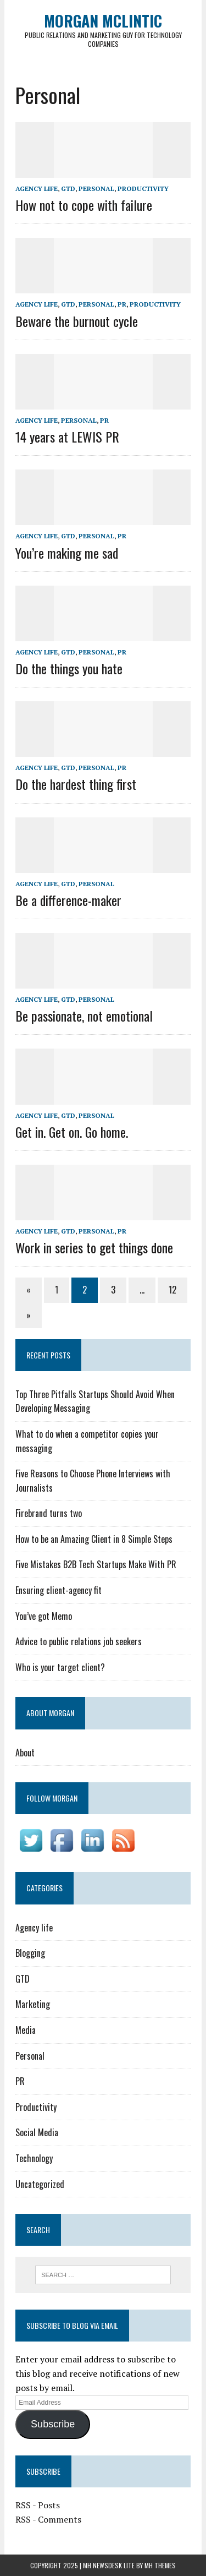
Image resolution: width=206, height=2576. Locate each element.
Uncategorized (39, 2184)
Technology (34, 2158)
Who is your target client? (60, 1667)
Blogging (30, 1953)
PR (122, 304)
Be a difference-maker (68, 900)
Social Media (36, 2132)
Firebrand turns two (48, 1513)
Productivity (143, 188)
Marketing (32, 2004)
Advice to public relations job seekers (78, 1641)
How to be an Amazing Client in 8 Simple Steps (93, 1539)
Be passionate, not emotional (84, 1015)
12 (172, 1289)
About (25, 1752)
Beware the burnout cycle (76, 321)
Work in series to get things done (94, 1247)
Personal (96, 188)
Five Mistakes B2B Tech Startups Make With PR (95, 1564)
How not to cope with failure (83, 205)
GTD (68, 188)
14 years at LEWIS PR (67, 436)
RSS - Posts (37, 2505)
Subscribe (53, 2424)
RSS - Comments (48, 2519)
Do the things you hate (69, 668)
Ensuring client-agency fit (58, 1590)
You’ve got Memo (43, 1616)
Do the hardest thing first (75, 784)
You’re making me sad (66, 553)
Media (25, 2030)
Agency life (36, 188)
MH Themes (160, 2565)
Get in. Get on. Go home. (71, 1132)
